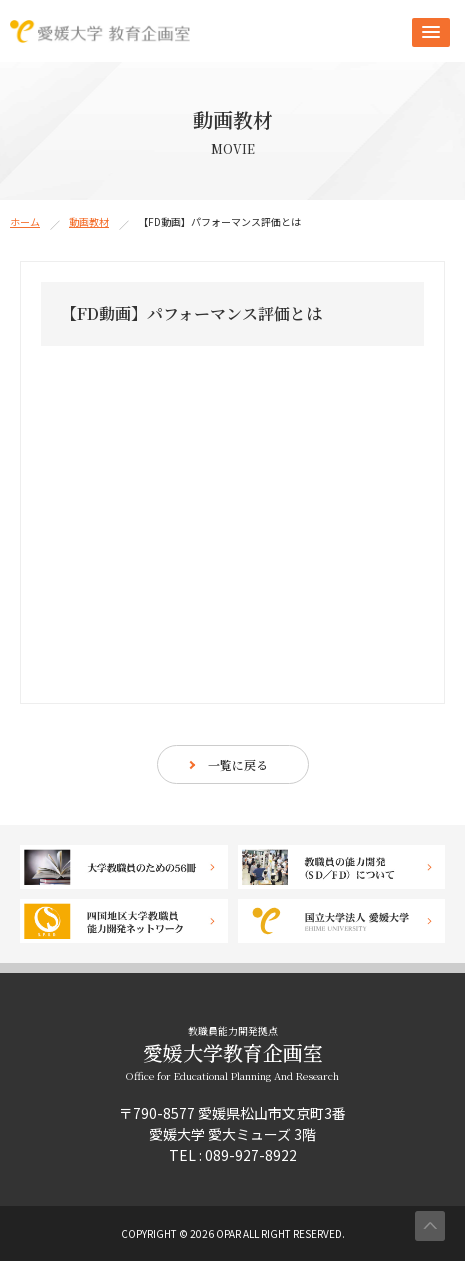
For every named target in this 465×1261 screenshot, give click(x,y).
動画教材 (89, 221)
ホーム (25, 221)
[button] (431, 32)
